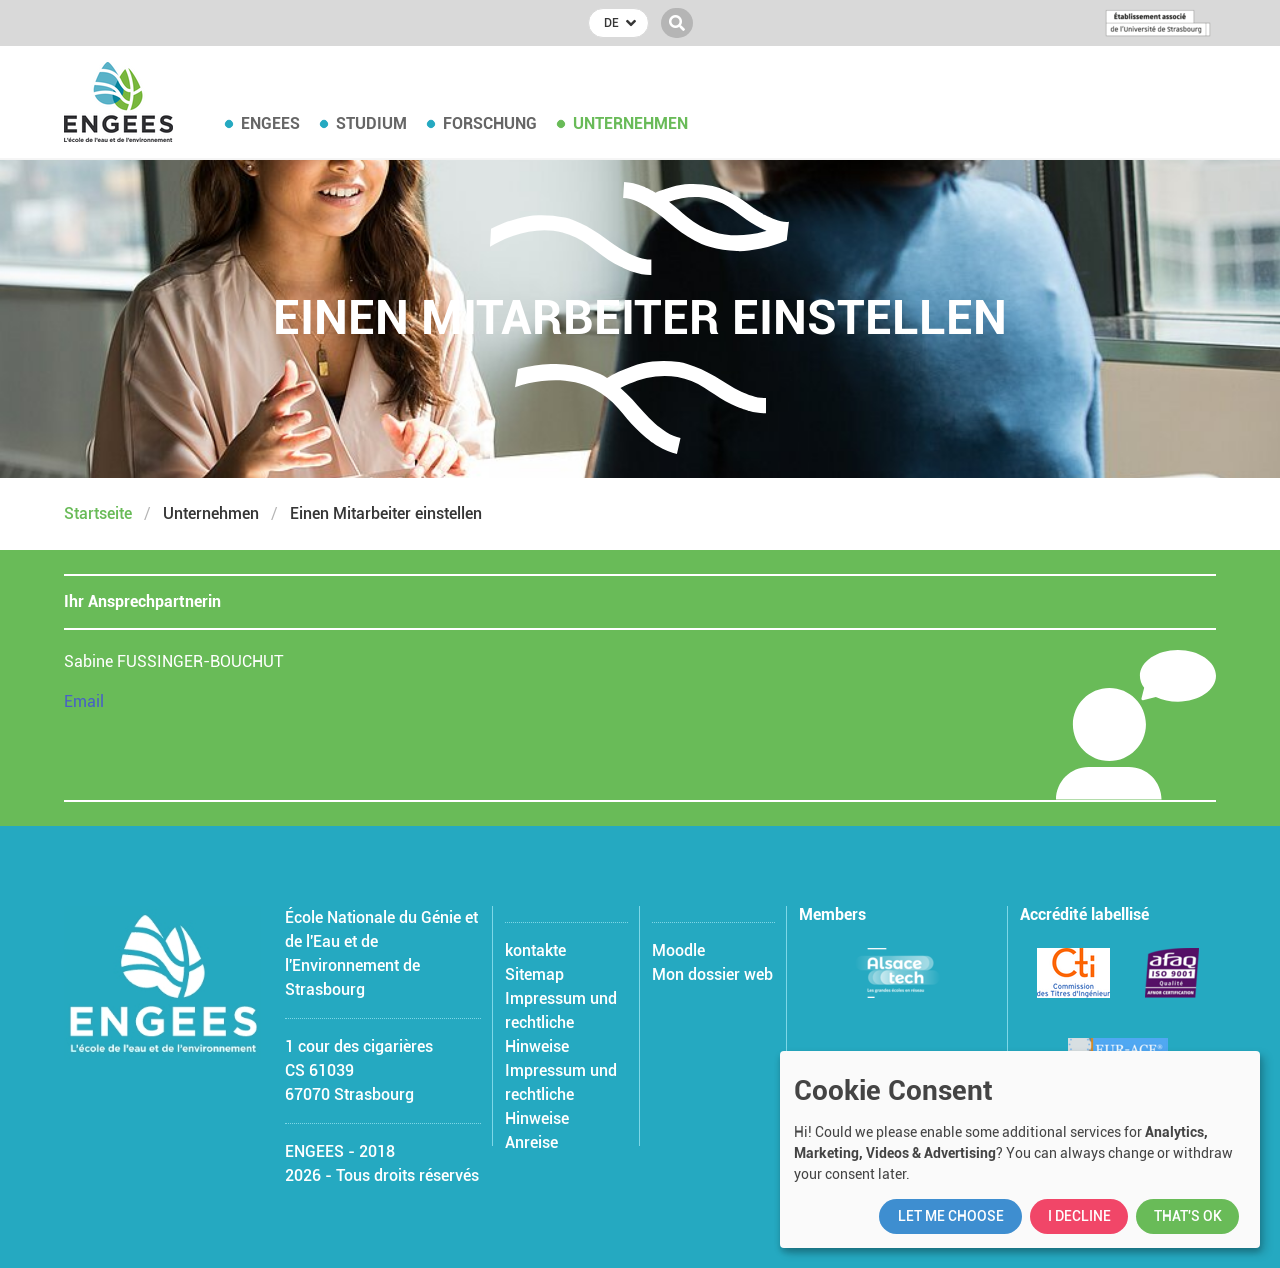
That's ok (1188, 1216)
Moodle (678, 950)
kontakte (535, 950)
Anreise (531, 1142)
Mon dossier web (712, 974)
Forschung (490, 123)
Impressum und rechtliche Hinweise (561, 1022)
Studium (371, 123)
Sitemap (534, 974)
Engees (270, 123)
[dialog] (1020, 1149)
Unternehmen (630, 123)
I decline (1079, 1216)
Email (84, 701)
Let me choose (951, 1216)
